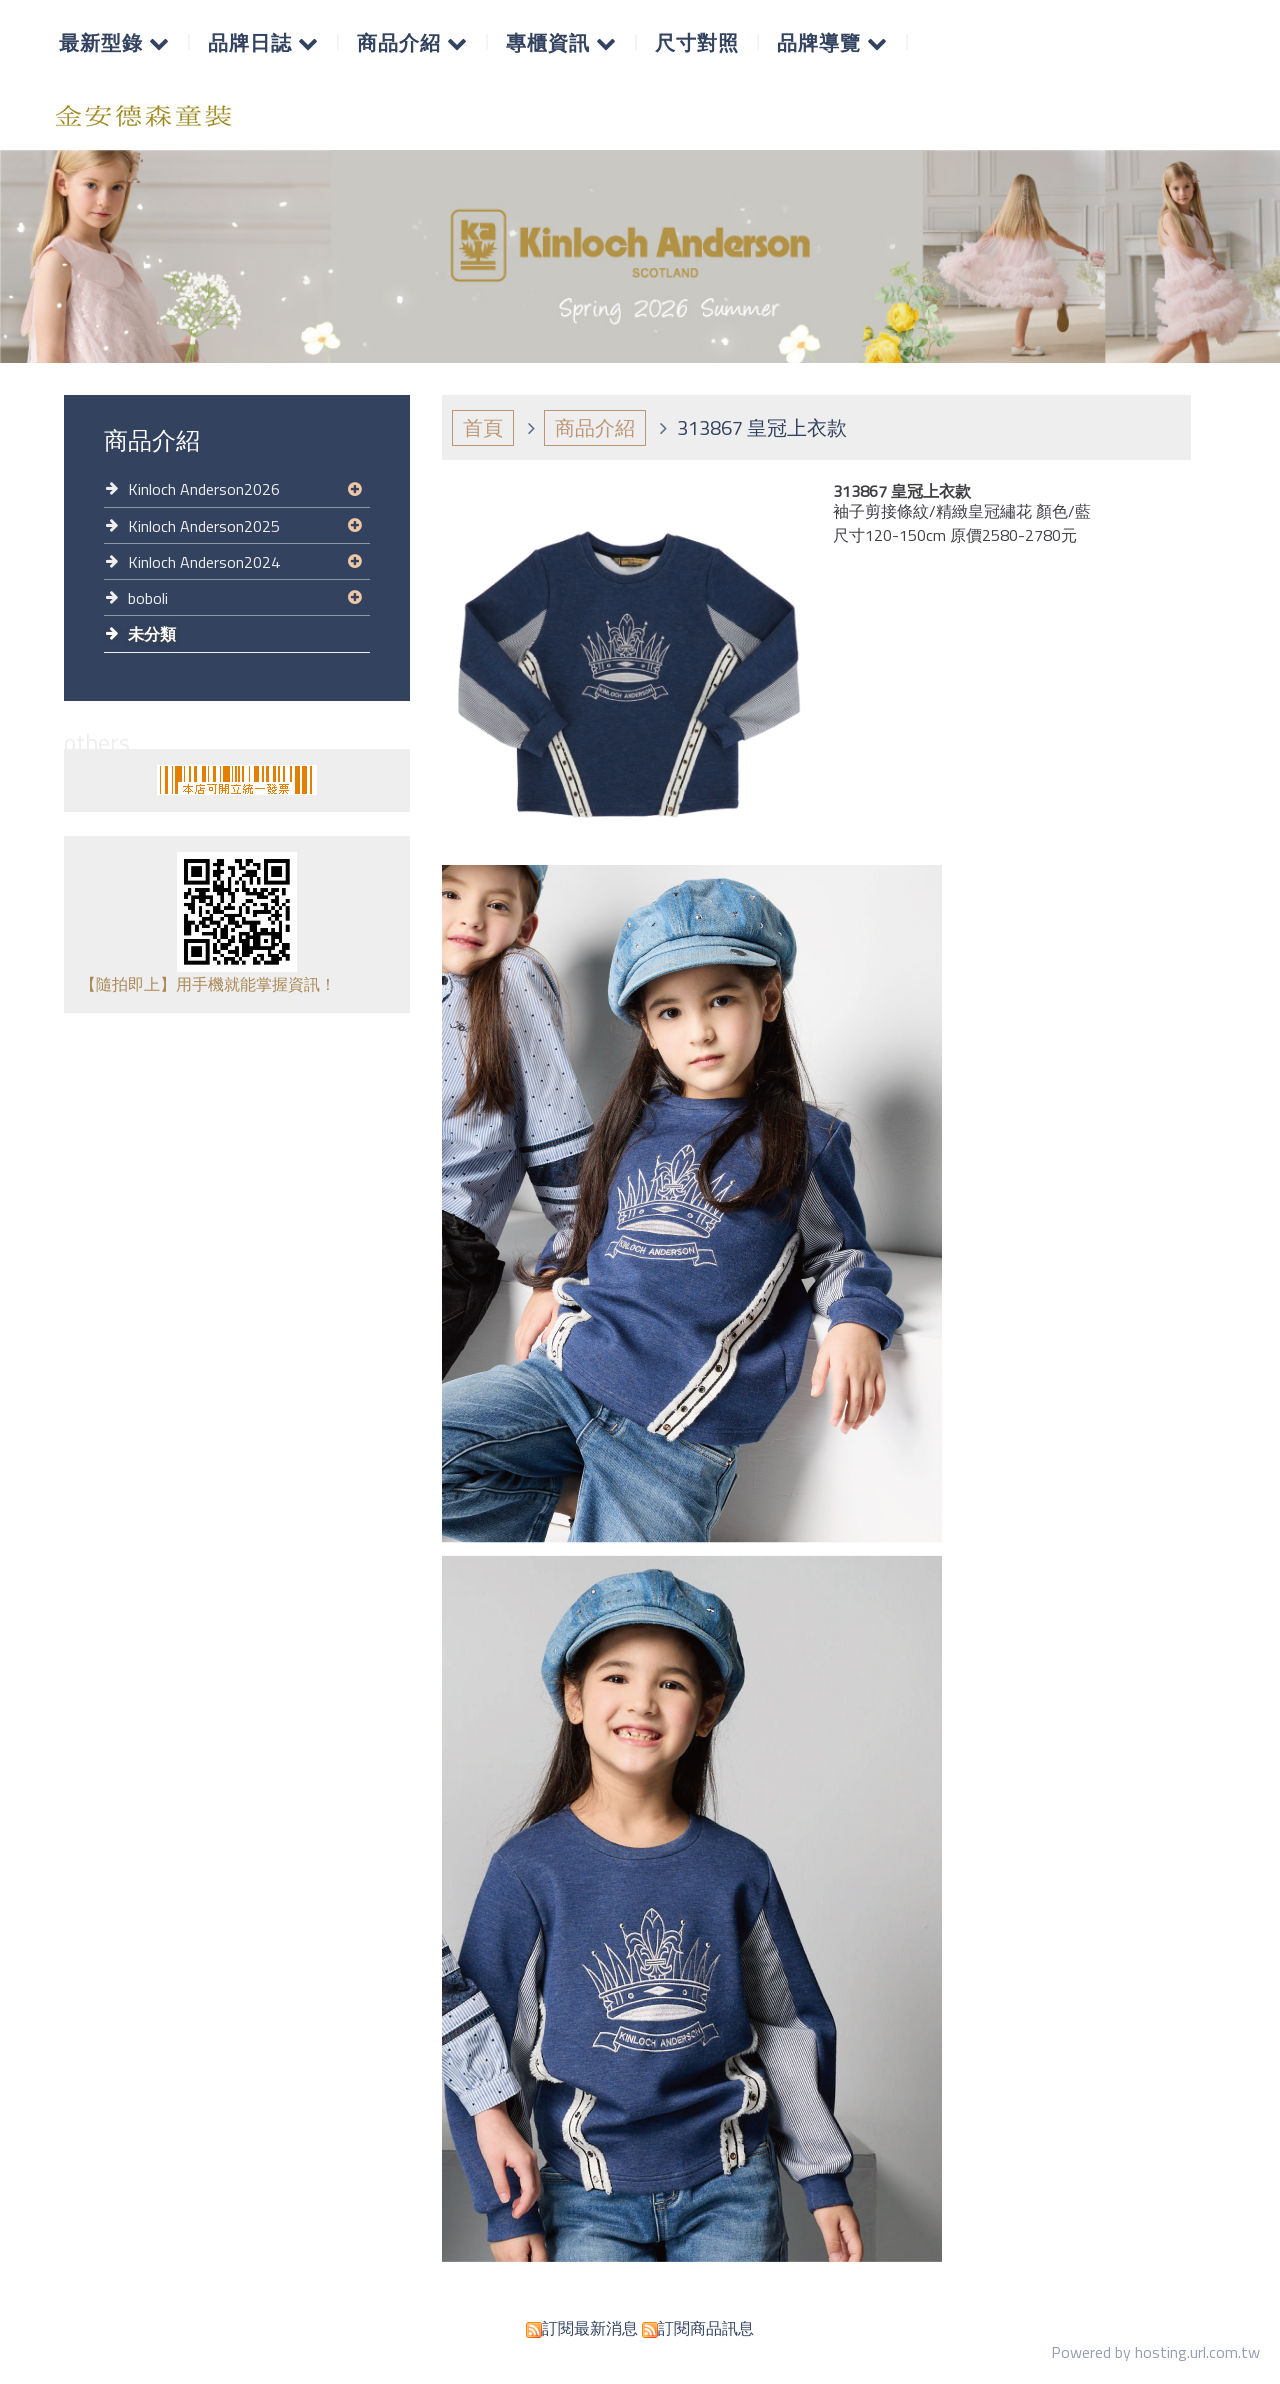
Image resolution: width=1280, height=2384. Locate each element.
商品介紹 (595, 427)
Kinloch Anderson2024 (204, 562)
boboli (148, 598)
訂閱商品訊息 (706, 2328)
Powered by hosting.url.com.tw (1155, 2352)
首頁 (483, 427)
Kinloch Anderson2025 (204, 526)
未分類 (152, 634)
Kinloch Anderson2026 (204, 489)
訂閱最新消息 (590, 2328)
